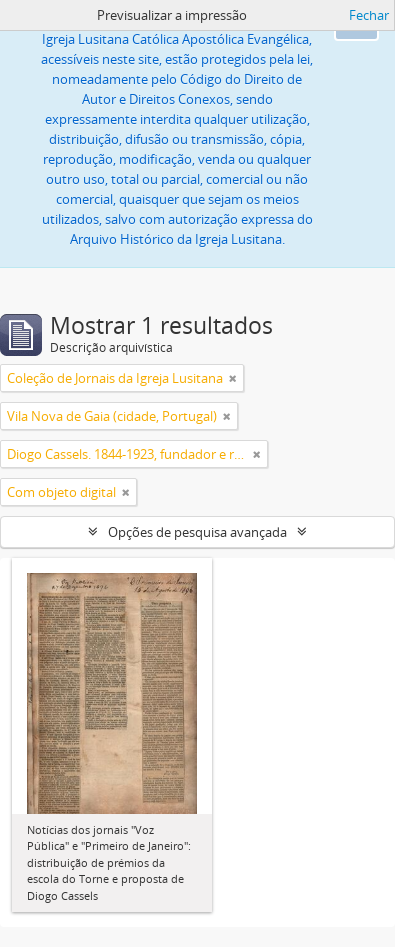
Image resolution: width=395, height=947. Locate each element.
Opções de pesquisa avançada (197, 532)
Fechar (369, 15)
